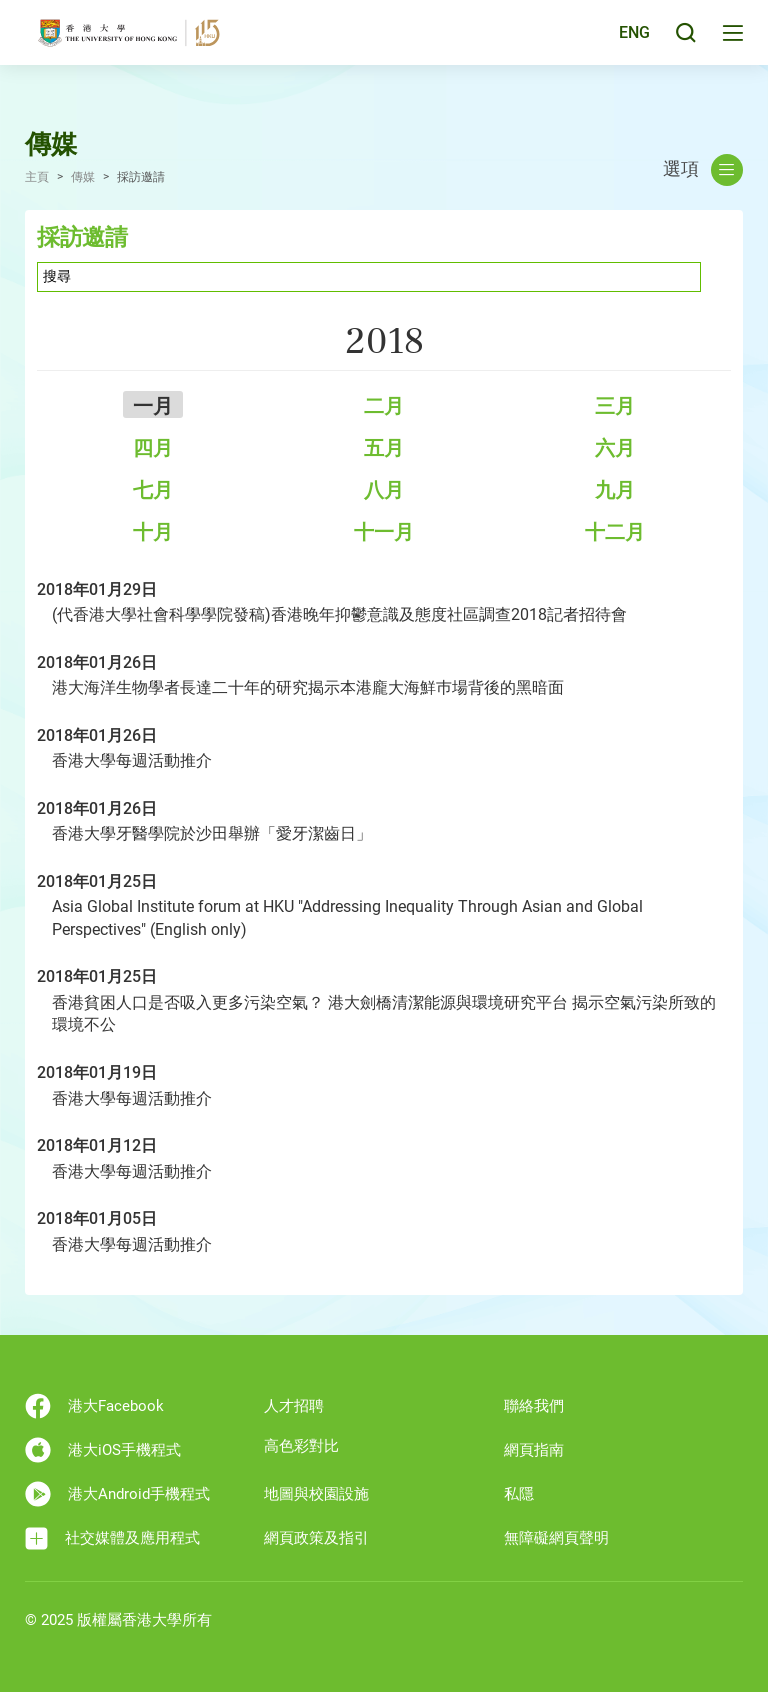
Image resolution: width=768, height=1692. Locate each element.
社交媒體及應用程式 (112, 1538)
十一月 (384, 532)
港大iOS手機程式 (103, 1450)
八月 (384, 490)
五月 (384, 448)
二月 (384, 406)
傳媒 (83, 177)
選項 (703, 170)
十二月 (615, 532)
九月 (615, 490)
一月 (153, 406)
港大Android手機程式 (117, 1494)
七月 (153, 490)
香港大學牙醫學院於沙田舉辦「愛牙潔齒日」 (212, 833)
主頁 (37, 177)
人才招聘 (294, 1406)
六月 (615, 448)
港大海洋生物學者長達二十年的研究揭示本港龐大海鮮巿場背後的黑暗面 (308, 687)
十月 (153, 532)
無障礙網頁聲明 (556, 1538)
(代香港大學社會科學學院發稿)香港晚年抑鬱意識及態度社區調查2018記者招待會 (339, 614)
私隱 (519, 1494)
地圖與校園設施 (316, 1494)
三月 (615, 406)
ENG (631, 43)
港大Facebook (94, 1406)
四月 (153, 448)
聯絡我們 (534, 1406)
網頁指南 (534, 1450)
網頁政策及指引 (316, 1538)
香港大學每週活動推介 (132, 760)
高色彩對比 (301, 1446)
